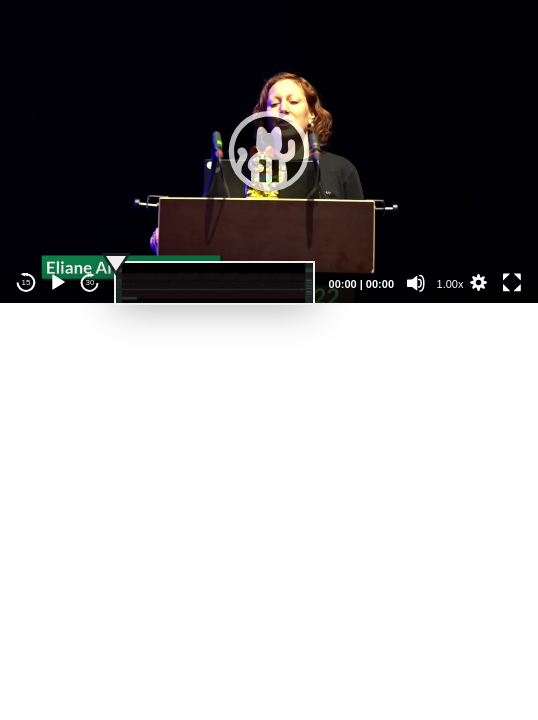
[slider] (214, 283)
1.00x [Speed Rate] (450, 284)
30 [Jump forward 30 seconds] (90, 282)
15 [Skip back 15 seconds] (26, 282)
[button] (269, 151)
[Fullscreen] (512, 283)
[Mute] (416, 283)
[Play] (58, 283)
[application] (269, 151)
